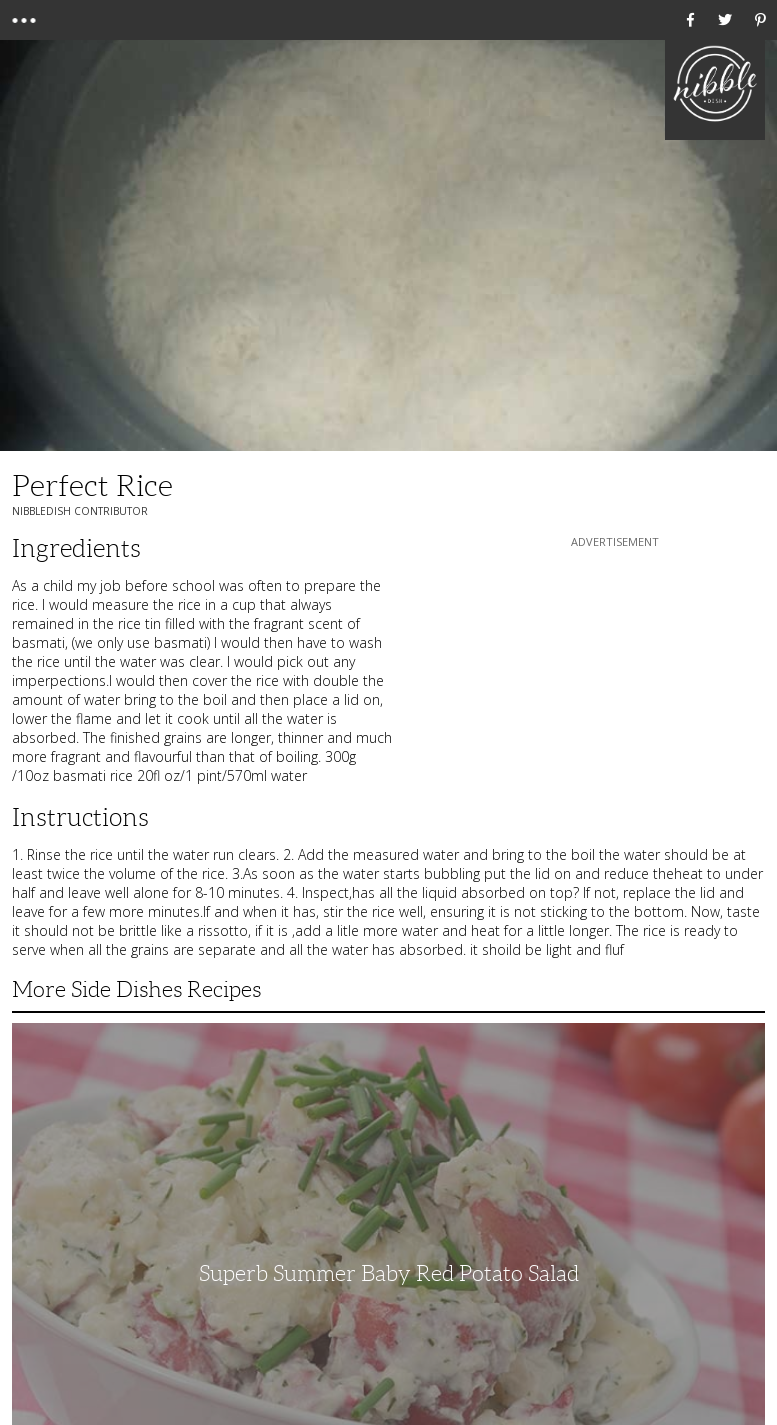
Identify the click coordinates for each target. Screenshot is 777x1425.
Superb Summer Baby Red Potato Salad (389, 1273)
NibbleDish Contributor (80, 511)
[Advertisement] (615, 677)
